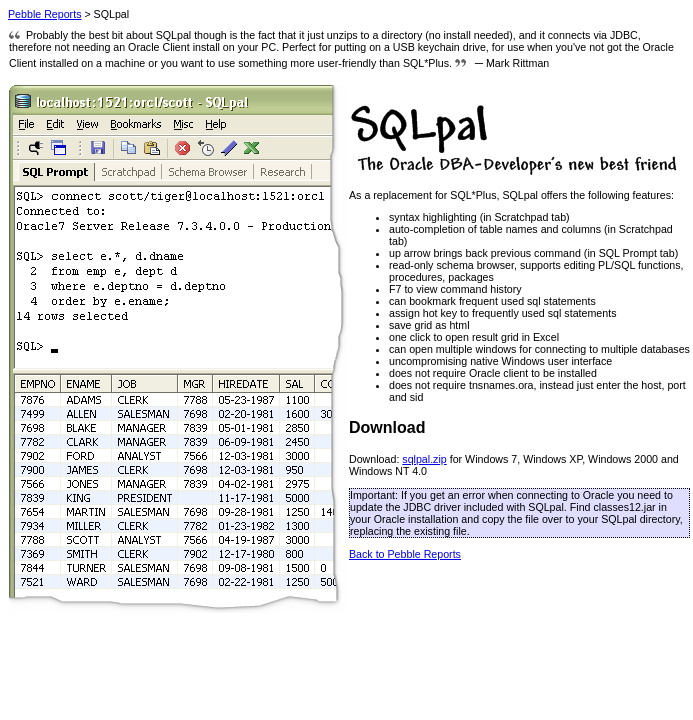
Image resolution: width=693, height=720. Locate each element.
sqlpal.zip (424, 459)
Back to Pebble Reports (405, 554)
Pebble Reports (44, 14)
